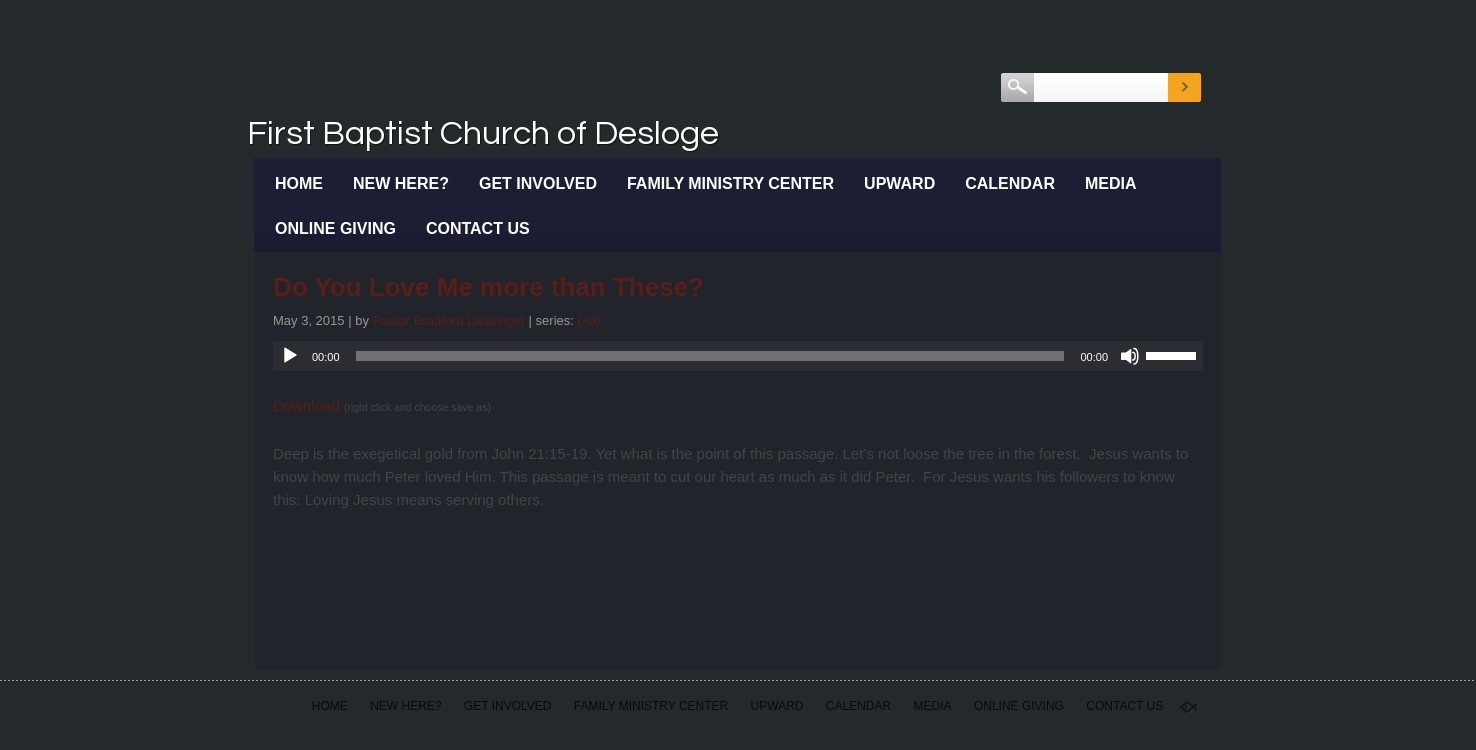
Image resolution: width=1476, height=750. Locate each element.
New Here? (401, 183)
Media (1111, 183)
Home (299, 183)
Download (306, 405)
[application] (738, 356)
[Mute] (1130, 356)
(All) (589, 320)
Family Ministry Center (730, 183)
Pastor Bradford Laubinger (449, 320)
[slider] (710, 356)
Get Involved (538, 183)
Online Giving (335, 228)
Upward (899, 183)
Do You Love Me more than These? (488, 287)
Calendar (1010, 183)
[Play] (290, 356)
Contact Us (478, 228)
